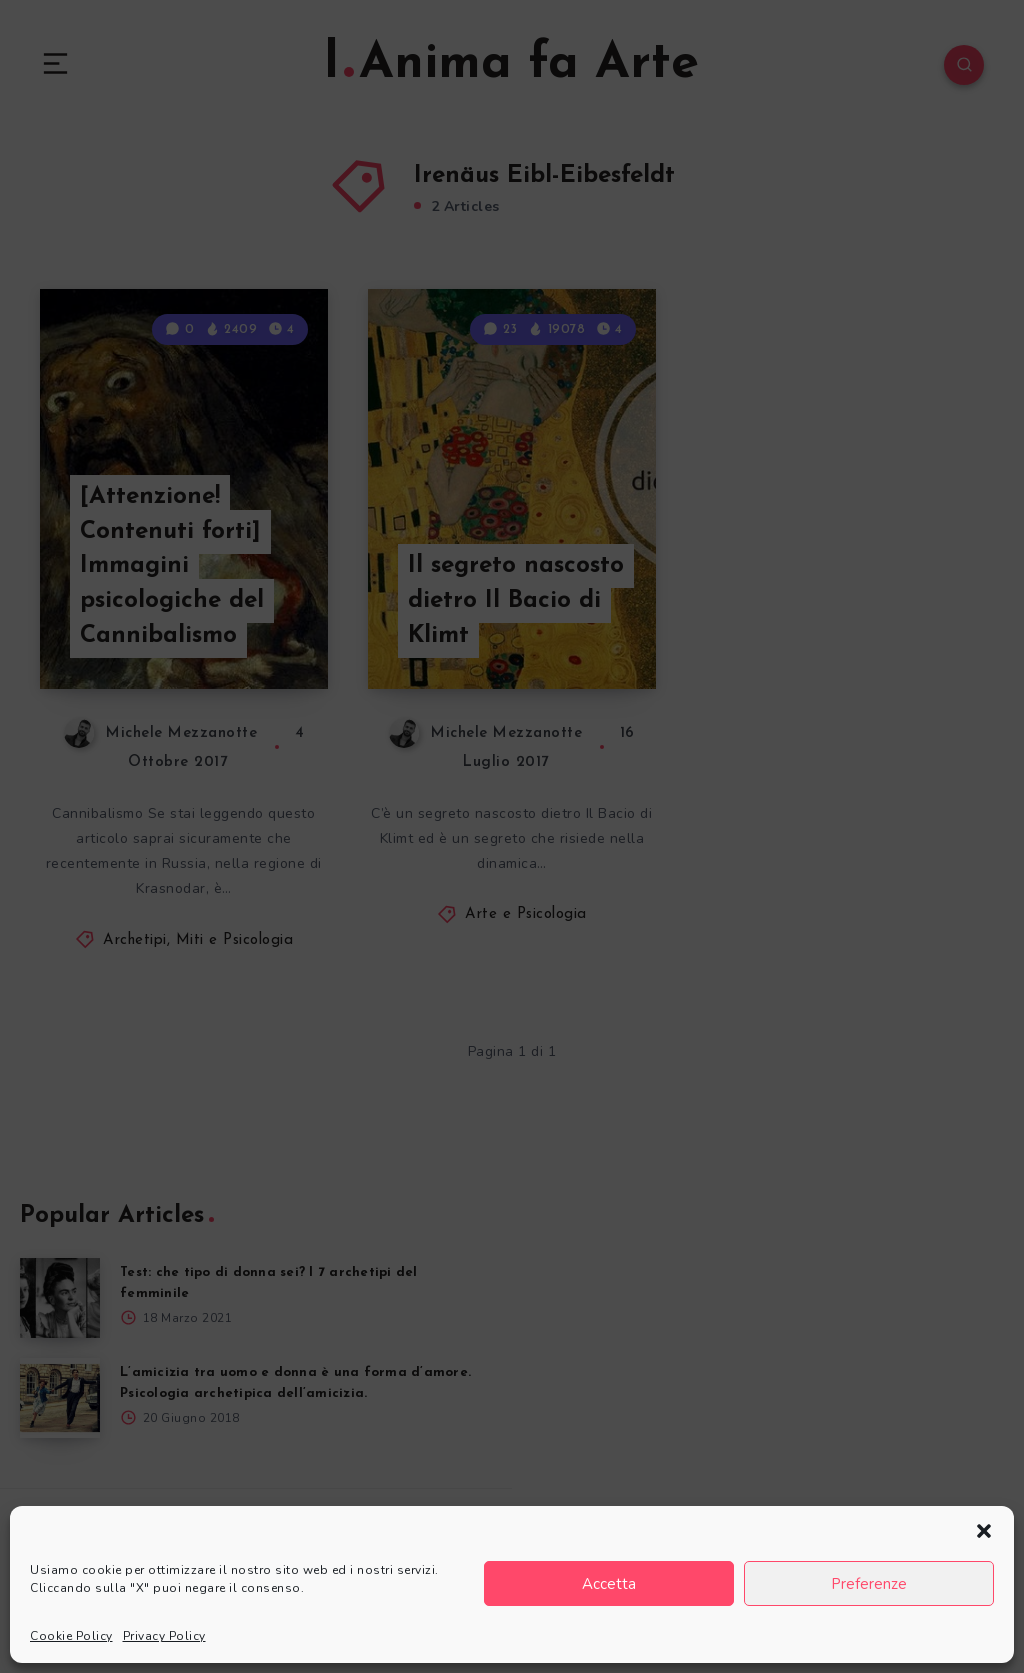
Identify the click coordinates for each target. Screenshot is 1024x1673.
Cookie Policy (71, 1636)
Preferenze (869, 1584)
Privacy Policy (164, 1636)
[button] (984, 1531)
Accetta (609, 1584)
